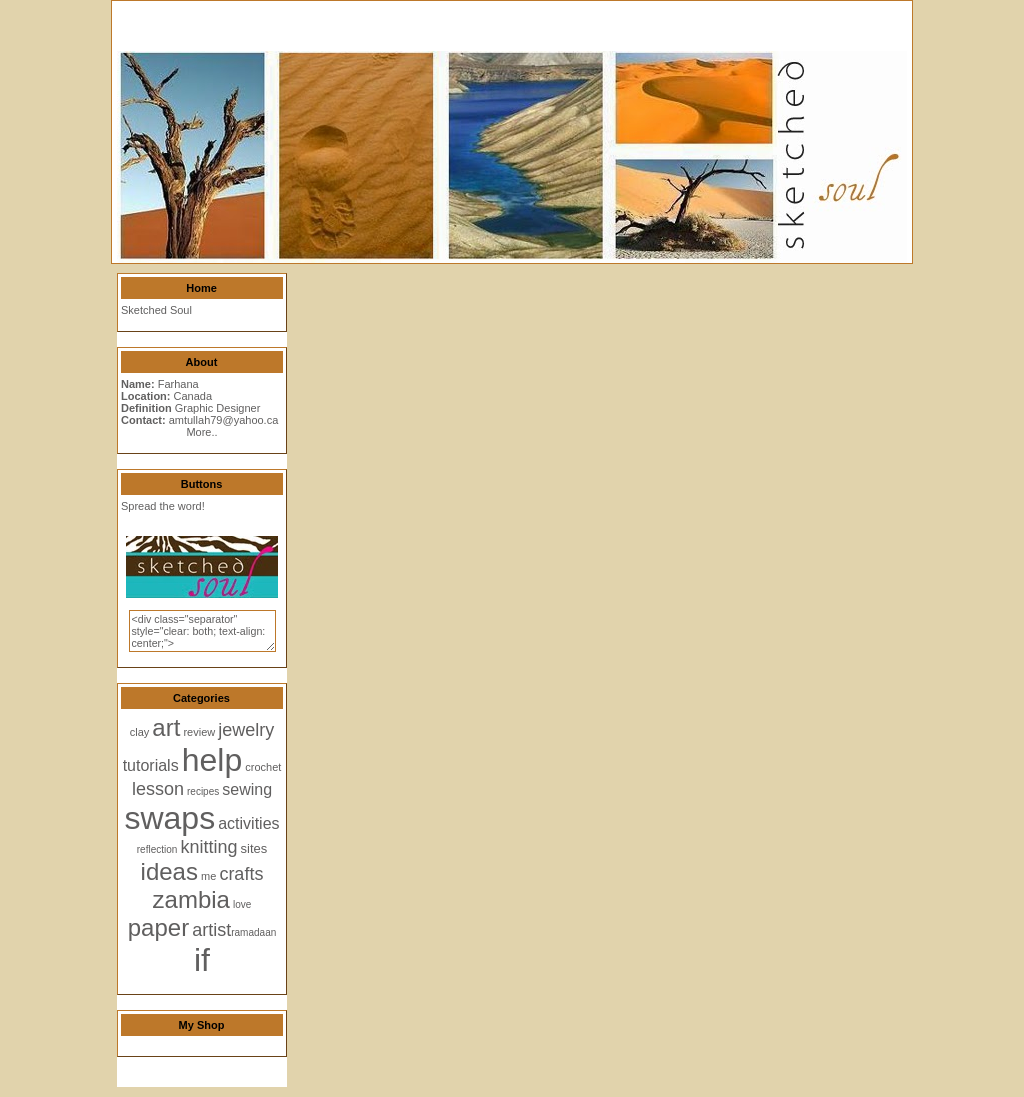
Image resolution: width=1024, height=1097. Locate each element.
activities (248, 823)
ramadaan (253, 932)
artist (211, 930)
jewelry (246, 730)
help (212, 760)
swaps (169, 818)
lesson (158, 789)
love (242, 904)
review (199, 732)
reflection (157, 849)
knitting (208, 847)
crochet (263, 767)
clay (140, 732)
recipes (203, 791)
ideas (169, 871)
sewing (247, 789)
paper (158, 927)
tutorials (151, 765)
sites (254, 848)
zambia (191, 899)
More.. (201, 432)
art (166, 727)
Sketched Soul (156, 310)
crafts (241, 874)
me (208, 876)
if (202, 960)
